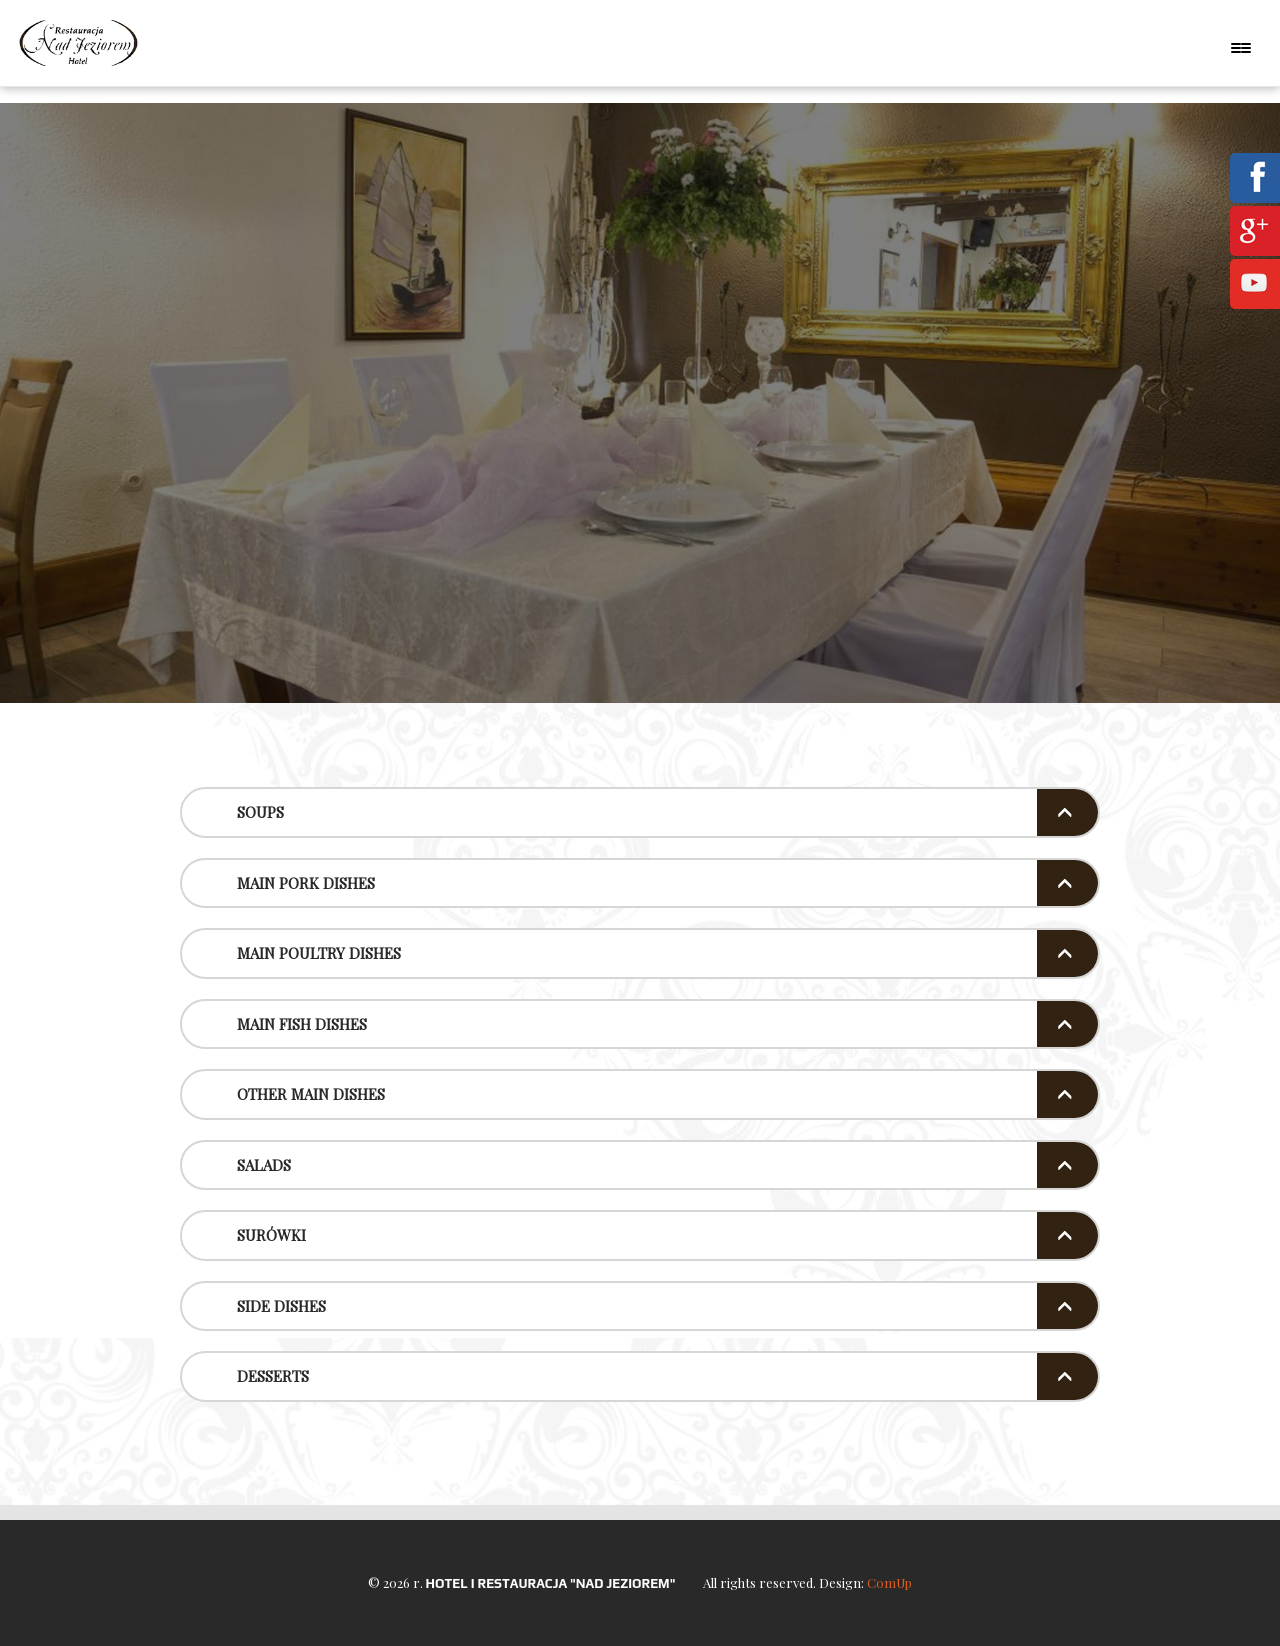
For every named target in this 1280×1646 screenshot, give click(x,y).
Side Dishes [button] (281, 1306)
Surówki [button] (271, 1235)
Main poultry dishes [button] (319, 953)
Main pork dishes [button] (306, 883)
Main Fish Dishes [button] (302, 1024)
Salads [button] (264, 1165)
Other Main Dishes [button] (311, 1094)
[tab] (640, 812)
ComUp (889, 1582)
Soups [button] (260, 812)
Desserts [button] (273, 1376)
